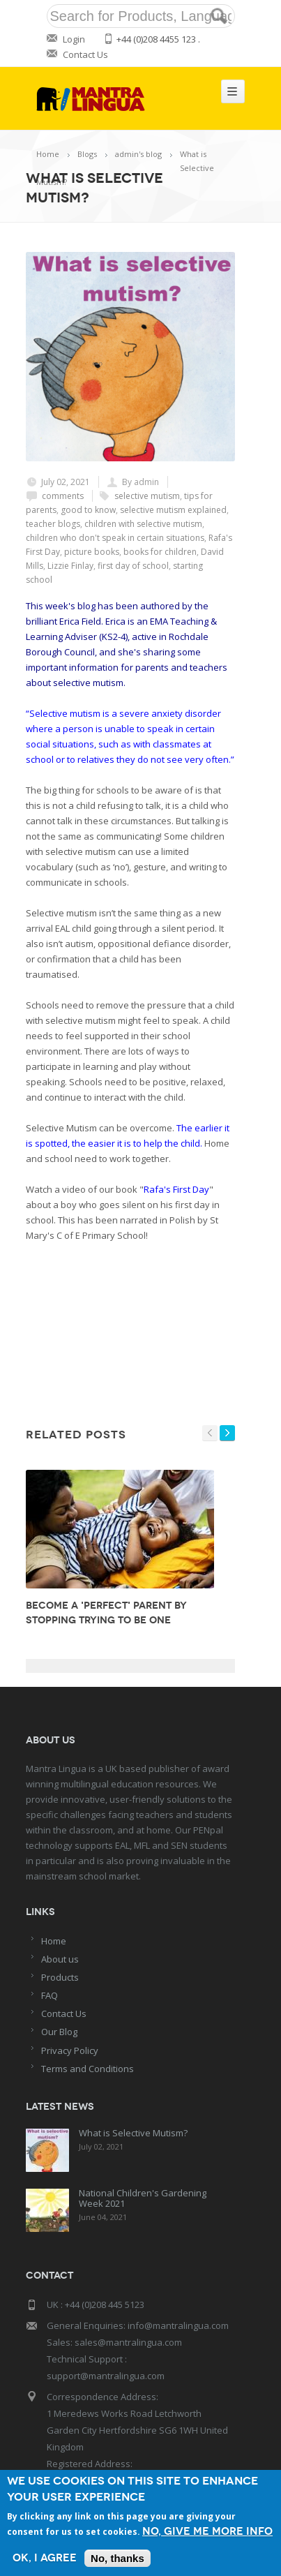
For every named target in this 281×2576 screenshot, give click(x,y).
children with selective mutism (143, 524)
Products (60, 1977)
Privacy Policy (69, 2050)
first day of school (133, 566)
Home (47, 154)
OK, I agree (45, 2558)
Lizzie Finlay (70, 566)
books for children (160, 552)
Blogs (87, 154)
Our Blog (59, 2031)
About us (60, 1959)
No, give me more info (207, 2531)
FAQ (49, 1995)
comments (63, 496)
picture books (91, 552)
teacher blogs (53, 524)
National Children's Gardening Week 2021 (142, 2198)
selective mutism (147, 496)
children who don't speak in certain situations (115, 538)
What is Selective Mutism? (133, 2133)
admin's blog (138, 154)
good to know (88, 510)
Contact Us (85, 54)
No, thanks (117, 2558)
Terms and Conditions (87, 2068)
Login (74, 39)
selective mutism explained (173, 510)
